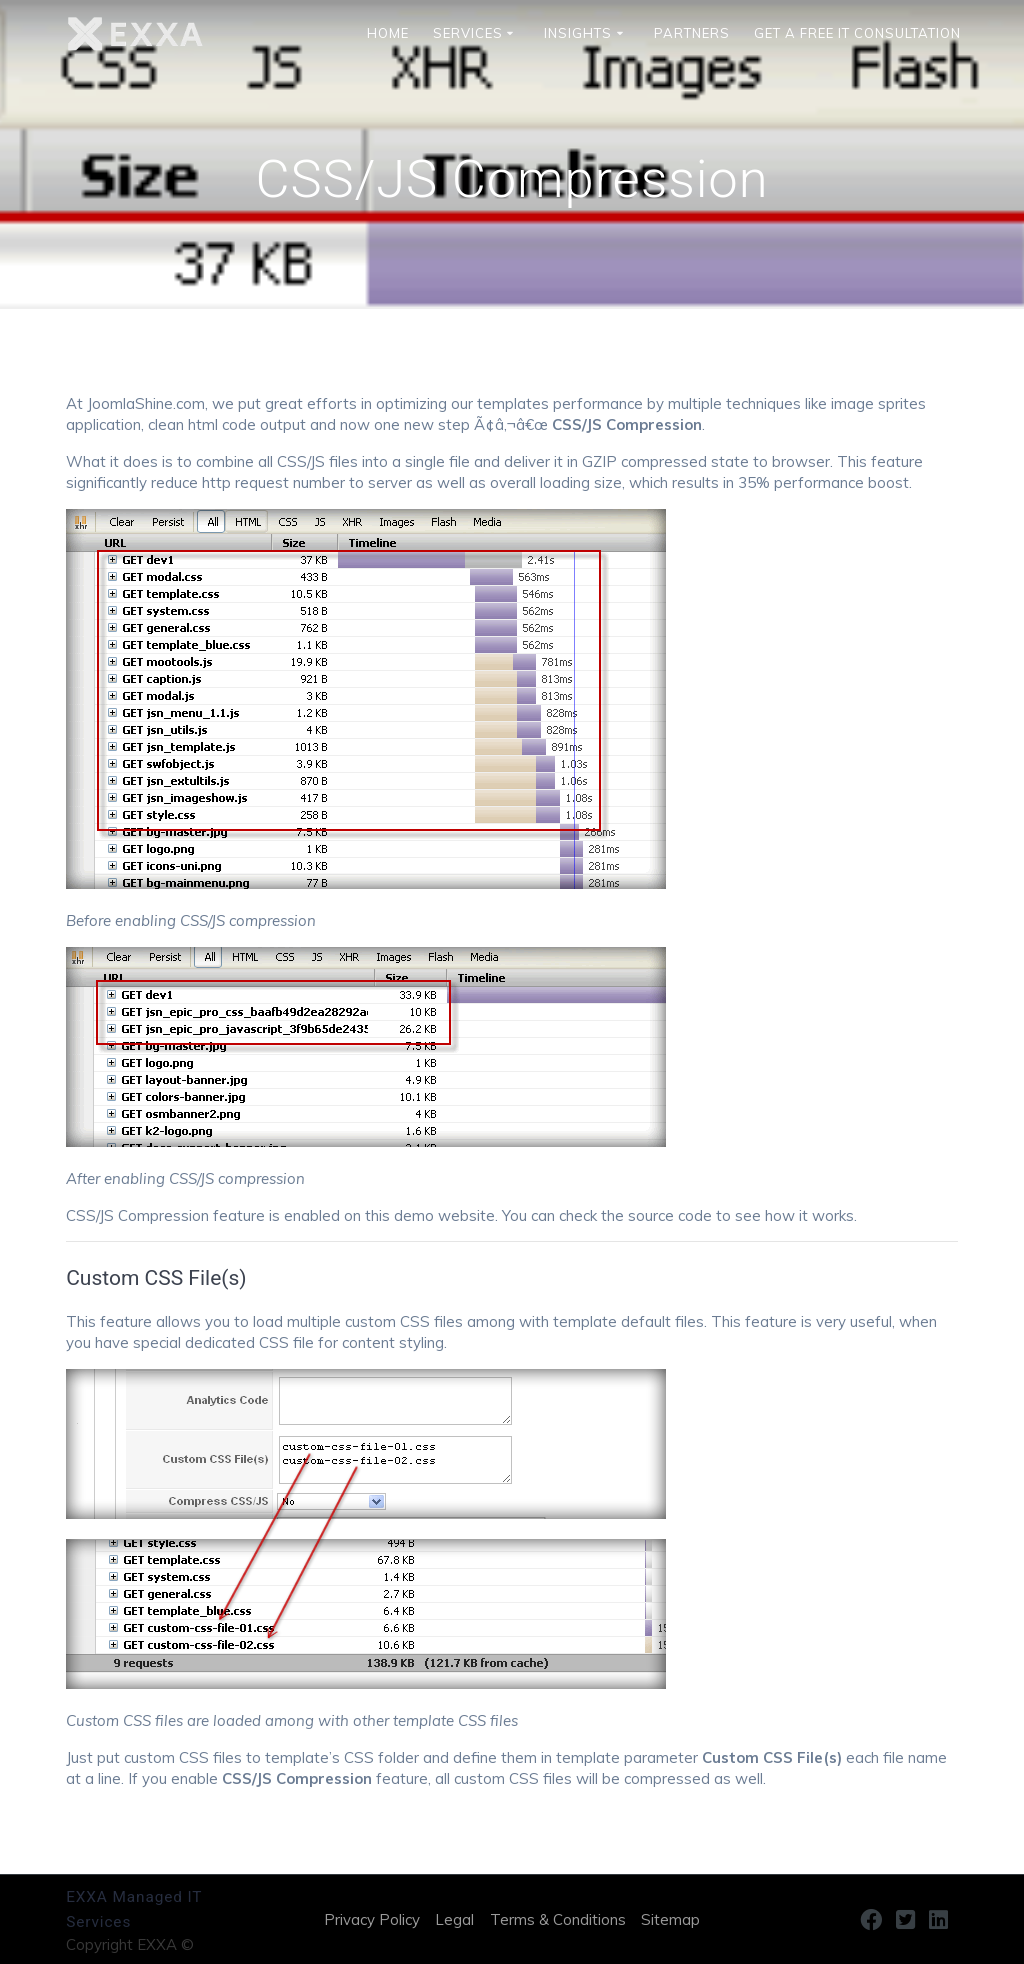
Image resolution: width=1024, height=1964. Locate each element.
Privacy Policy (372, 1919)
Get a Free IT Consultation (857, 33)
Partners (692, 33)
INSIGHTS (578, 33)
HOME (388, 33)
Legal (454, 1919)
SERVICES (468, 33)
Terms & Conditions (558, 1919)
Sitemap (670, 1919)
